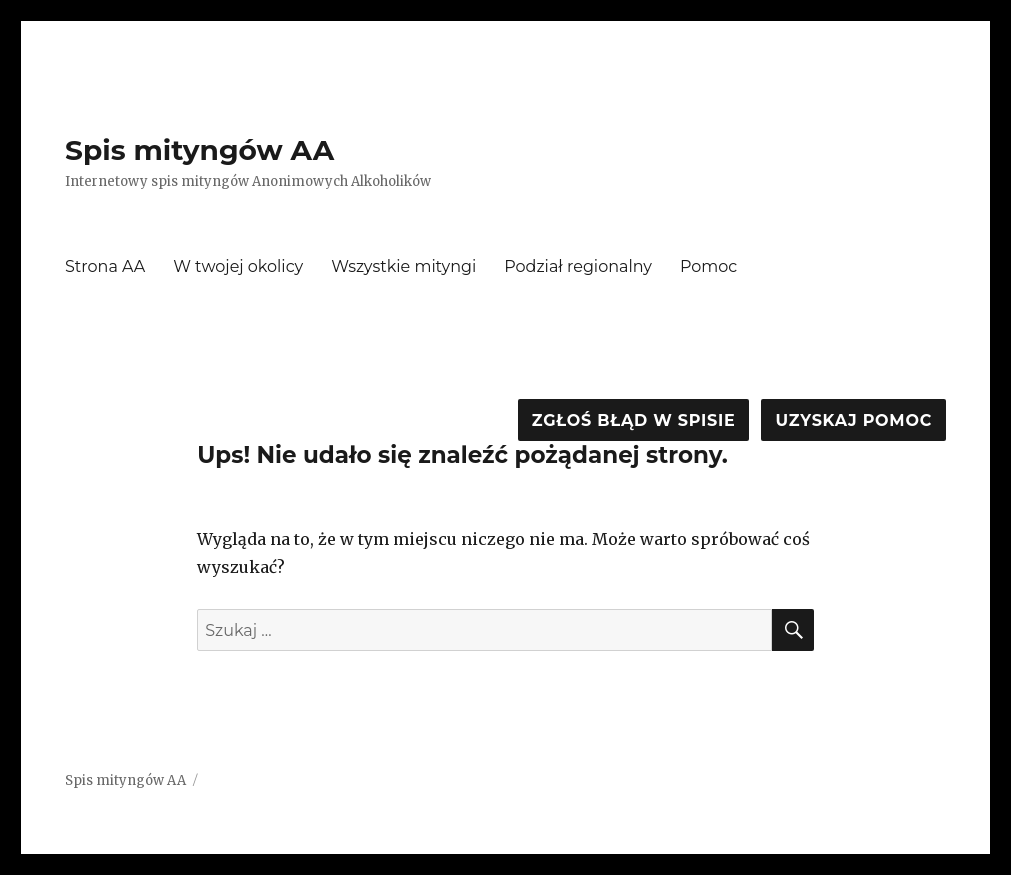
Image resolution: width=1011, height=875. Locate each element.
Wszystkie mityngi (403, 266)
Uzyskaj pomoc (853, 420)
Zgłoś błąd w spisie (634, 420)
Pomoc (708, 266)
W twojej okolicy (238, 266)
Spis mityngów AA (199, 150)
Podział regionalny (578, 266)
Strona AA (105, 266)
